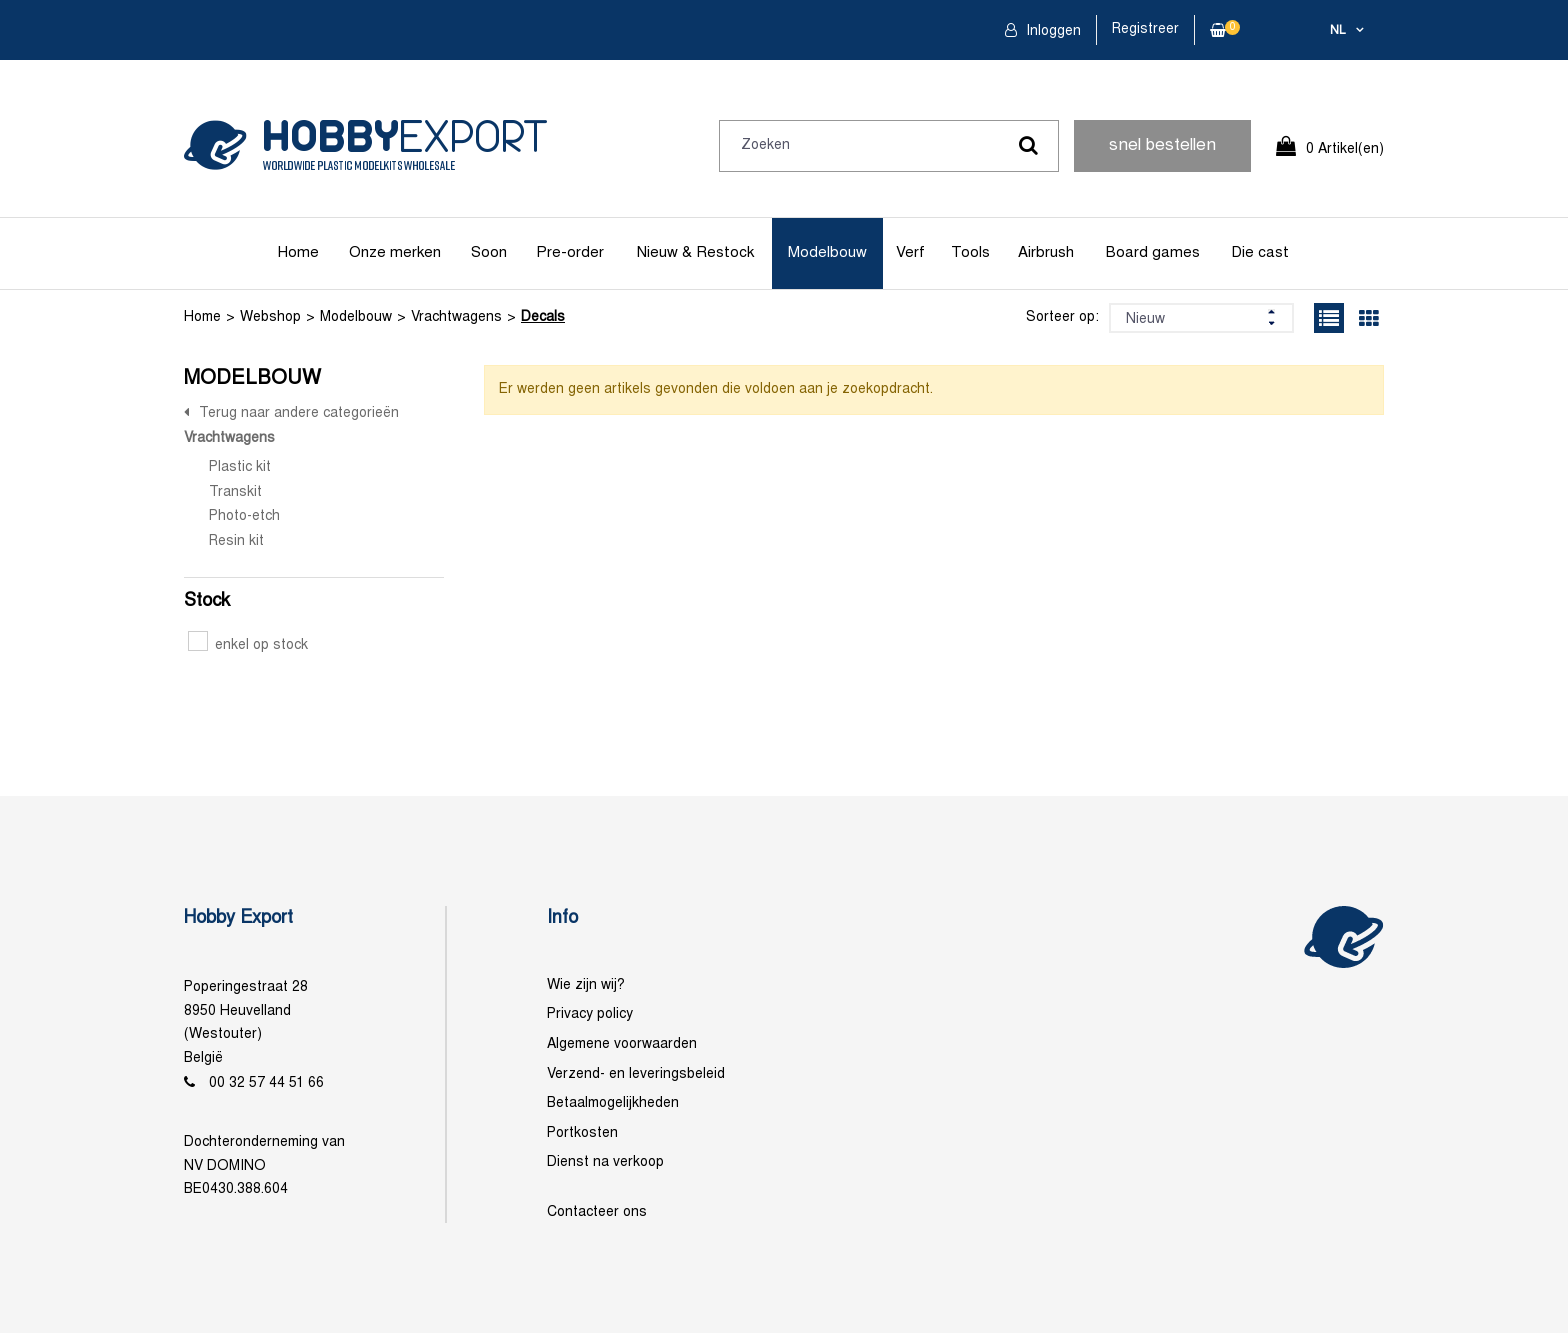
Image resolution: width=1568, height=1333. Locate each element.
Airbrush (1046, 253)
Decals (543, 317)
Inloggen (1051, 31)
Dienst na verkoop (605, 1162)
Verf (910, 253)
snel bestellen (1162, 146)
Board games (1153, 253)
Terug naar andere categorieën (299, 413)
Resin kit (236, 541)
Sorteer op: (1062, 317)
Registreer (1145, 29)
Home (298, 253)
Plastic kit (240, 467)
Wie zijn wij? (586, 985)
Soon (489, 253)
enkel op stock (248, 645)
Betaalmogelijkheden (613, 1103)
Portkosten (582, 1133)
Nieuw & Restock (695, 253)
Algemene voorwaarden (622, 1044)
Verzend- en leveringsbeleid (636, 1074)
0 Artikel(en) (1345, 149)
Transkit (235, 492)
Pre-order (570, 253)
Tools (970, 253)
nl (1338, 31)
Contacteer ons (597, 1212)
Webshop (270, 317)
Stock (207, 601)
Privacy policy (590, 1014)
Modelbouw (827, 253)
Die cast (1260, 253)
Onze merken (395, 253)
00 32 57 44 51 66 (266, 1083)
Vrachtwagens (456, 317)
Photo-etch (244, 516)
